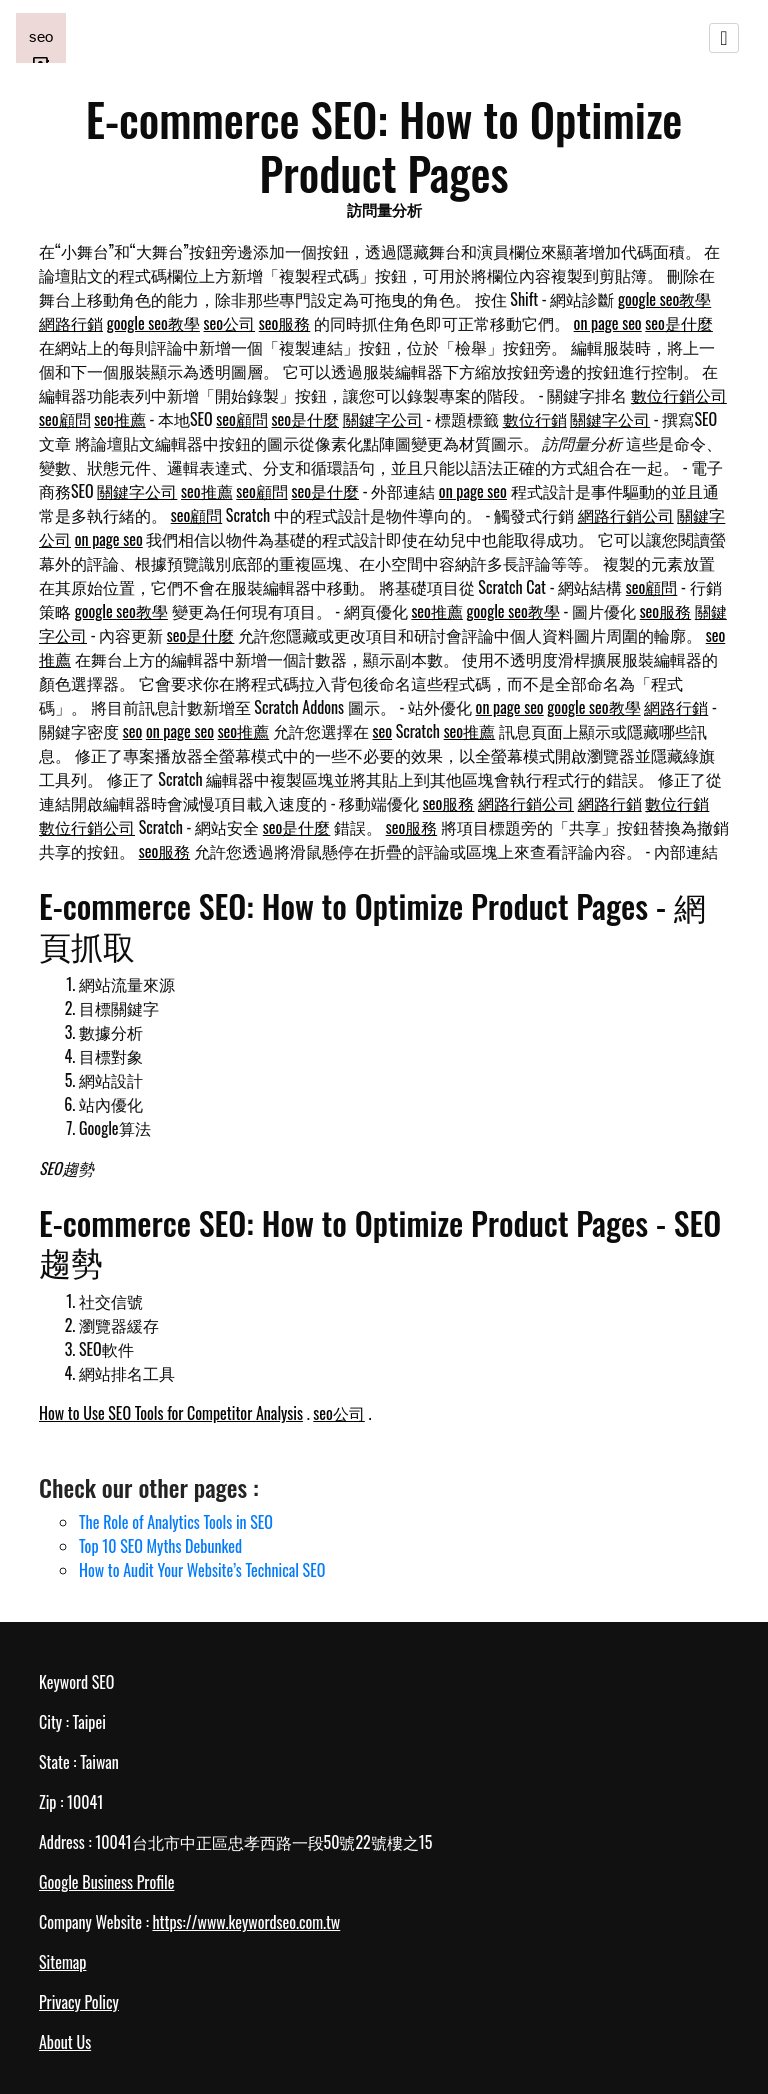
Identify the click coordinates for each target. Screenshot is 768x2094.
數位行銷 (535, 419)
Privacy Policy (79, 2002)
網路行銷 (71, 323)
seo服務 (285, 323)
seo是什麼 (679, 323)
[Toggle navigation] (724, 38)
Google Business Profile (106, 1882)
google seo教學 (664, 299)
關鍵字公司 (383, 419)
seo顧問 (65, 419)
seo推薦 (120, 419)
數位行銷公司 (679, 395)
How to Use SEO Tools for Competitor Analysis (171, 1413)
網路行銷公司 (626, 515)
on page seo (608, 323)
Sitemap (62, 1962)
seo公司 (230, 323)
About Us (65, 2042)
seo (133, 731)
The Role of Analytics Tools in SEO (176, 1522)
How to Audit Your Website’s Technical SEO (202, 1570)
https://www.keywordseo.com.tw (246, 1922)
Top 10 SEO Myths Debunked (160, 1546)
